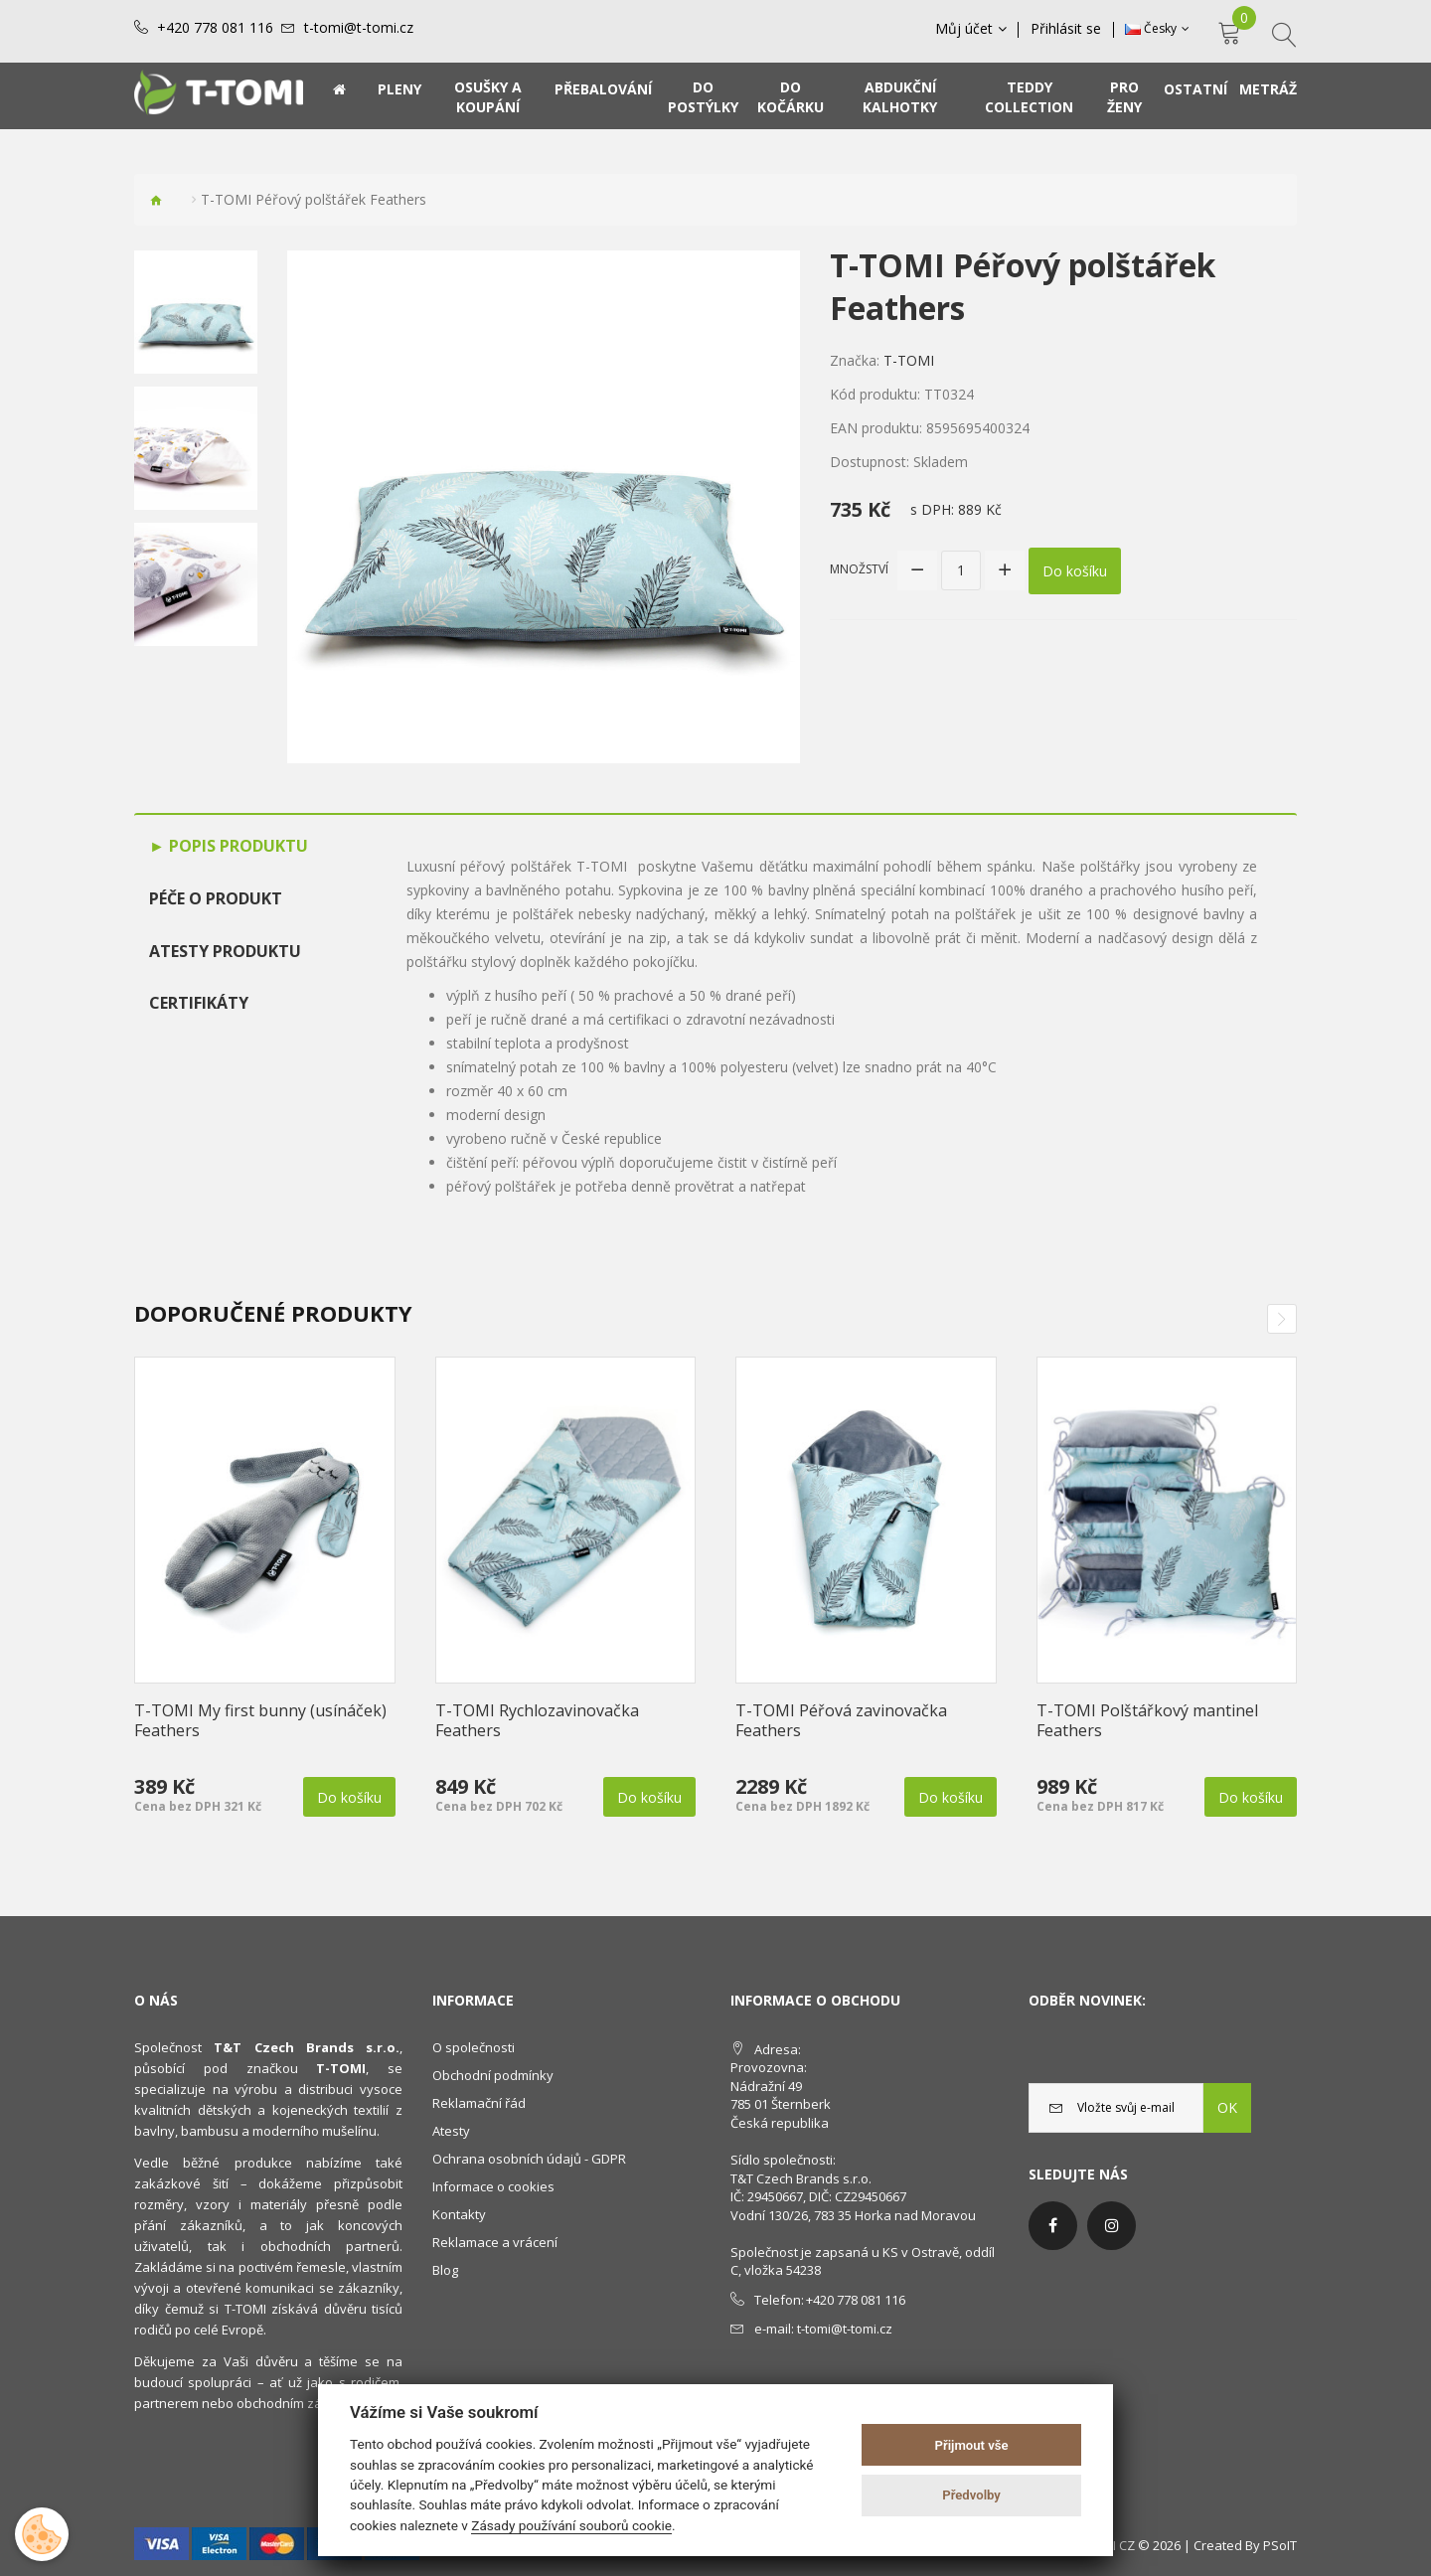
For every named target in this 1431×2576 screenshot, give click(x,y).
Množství (859, 569)
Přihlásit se (1067, 29)
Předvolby (971, 2495)
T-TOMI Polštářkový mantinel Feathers (1147, 1720)
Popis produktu (236, 846)
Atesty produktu (225, 951)
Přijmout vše (972, 2445)
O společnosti (473, 2047)
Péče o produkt (215, 898)
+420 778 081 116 (215, 28)
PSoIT (1280, 2545)
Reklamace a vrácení (494, 2242)
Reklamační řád (479, 2103)
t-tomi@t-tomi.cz (358, 28)
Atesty (451, 2131)
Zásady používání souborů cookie (571, 2525)
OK (1227, 2107)
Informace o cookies (493, 2186)
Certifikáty (198, 1003)
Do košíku (1074, 570)
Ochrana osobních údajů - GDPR (529, 2159)
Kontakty (459, 2214)
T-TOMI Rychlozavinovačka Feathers (537, 1720)
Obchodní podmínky (493, 2075)
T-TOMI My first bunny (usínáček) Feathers (260, 1720)
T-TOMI (908, 360)
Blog (445, 2270)
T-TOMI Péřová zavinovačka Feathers (841, 1720)
